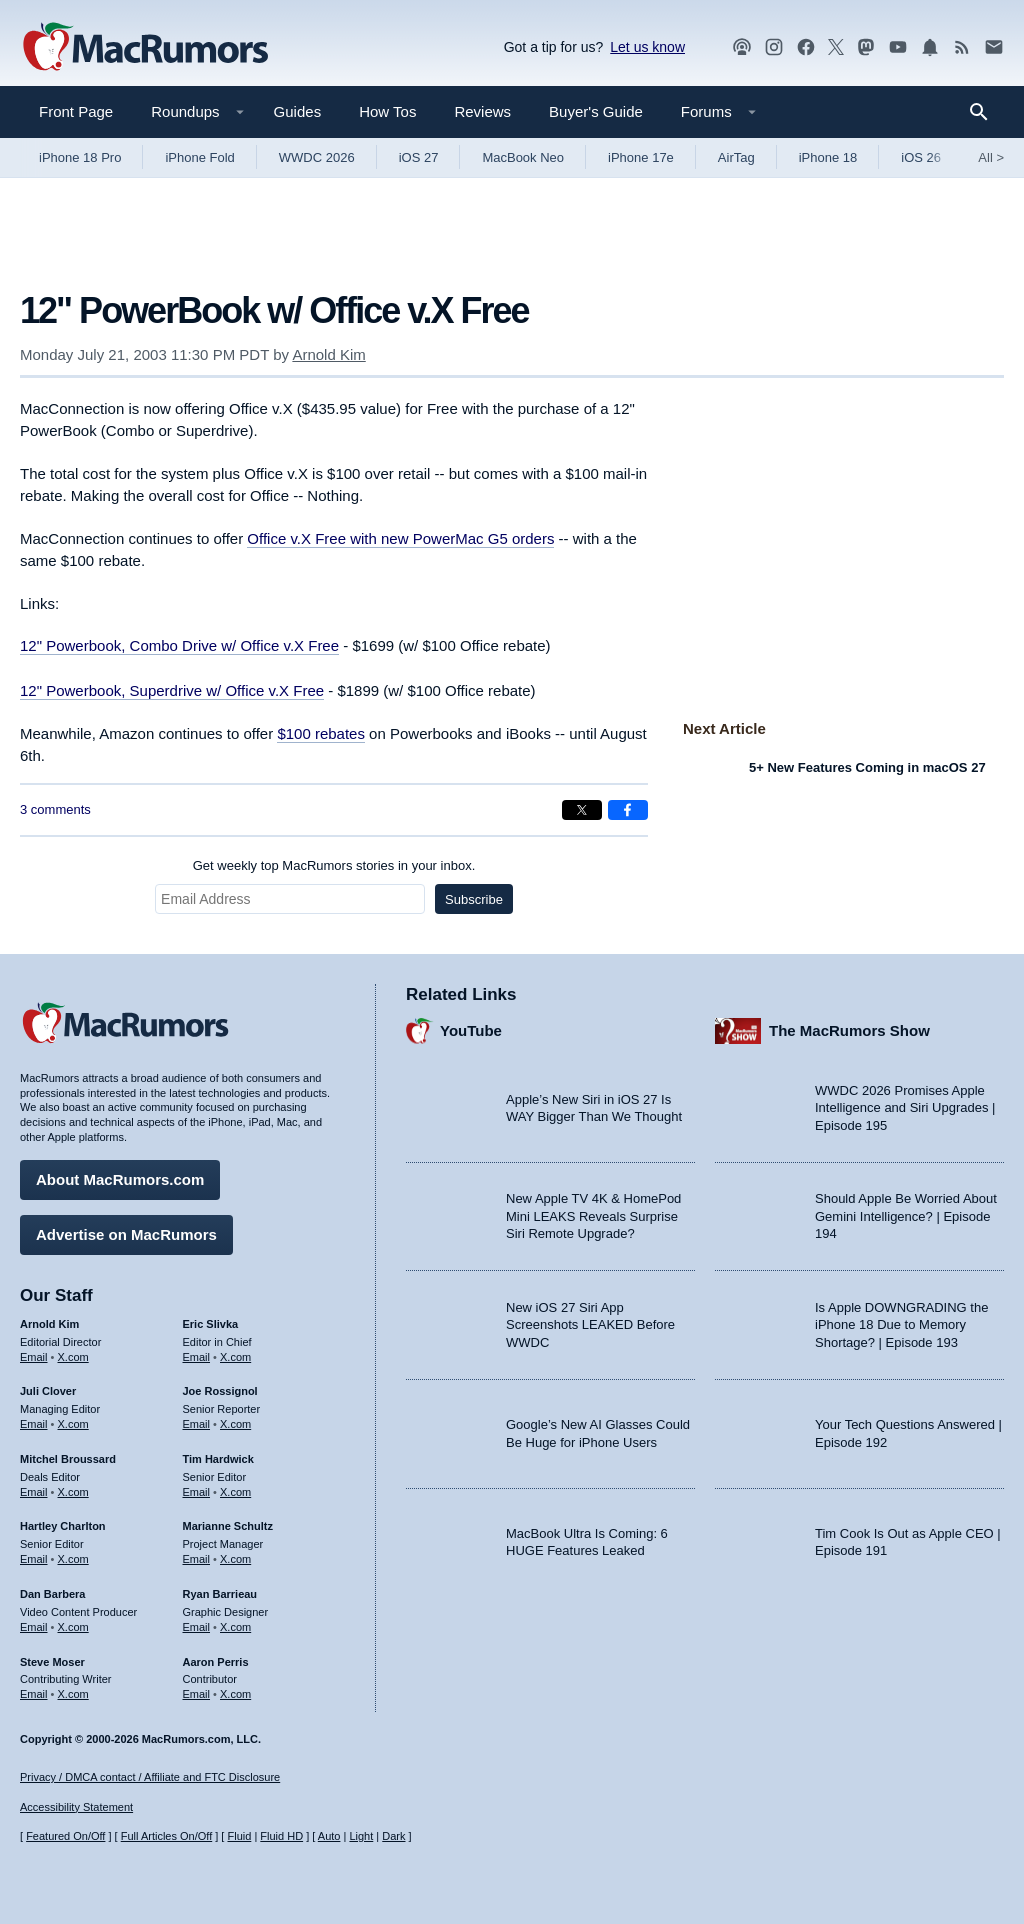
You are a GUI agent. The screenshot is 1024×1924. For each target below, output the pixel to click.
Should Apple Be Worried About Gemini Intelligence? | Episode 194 (906, 1216)
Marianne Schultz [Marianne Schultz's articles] (228, 1526)
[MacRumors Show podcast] (742, 47)
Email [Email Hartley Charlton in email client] (34, 1559)
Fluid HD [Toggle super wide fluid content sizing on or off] (281, 1836)
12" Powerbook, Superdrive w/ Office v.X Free (172, 690)
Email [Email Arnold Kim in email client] (34, 1357)
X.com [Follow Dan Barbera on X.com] (73, 1627)
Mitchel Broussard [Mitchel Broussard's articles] (68, 1459)
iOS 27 (419, 157)
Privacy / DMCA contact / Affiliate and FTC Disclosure (150, 1777)
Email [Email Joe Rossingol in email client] (197, 1424)
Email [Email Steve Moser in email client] (34, 1694)
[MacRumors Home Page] (145, 48)
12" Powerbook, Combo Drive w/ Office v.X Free (179, 645)
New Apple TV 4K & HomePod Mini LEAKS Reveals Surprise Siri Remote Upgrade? (593, 1216)
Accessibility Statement (76, 1807)
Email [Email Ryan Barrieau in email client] (197, 1627)
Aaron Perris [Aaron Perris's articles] (216, 1662)
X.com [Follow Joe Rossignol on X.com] (235, 1424)
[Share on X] (582, 810)
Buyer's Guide (596, 111)
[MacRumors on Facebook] (806, 47)
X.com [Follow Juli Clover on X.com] (73, 1424)
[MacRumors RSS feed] (962, 47)
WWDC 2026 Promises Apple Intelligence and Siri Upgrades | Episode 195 (905, 1108)
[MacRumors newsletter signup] (994, 47)
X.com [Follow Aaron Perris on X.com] (235, 1694)
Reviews (482, 111)
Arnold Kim (328, 354)
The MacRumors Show (849, 1030)
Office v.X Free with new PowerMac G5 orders (400, 538)
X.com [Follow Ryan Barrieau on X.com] (235, 1627)
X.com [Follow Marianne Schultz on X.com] (235, 1559)
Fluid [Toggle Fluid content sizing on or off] (239, 1836)
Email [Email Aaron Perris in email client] (197, 1694)
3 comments (55, 809)
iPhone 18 (828, 157)
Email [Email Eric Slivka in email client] (197, 1357)
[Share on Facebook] (628, 810)
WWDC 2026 (317, 157)
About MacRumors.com (120, 1179)
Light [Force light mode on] (361, 1836)
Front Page (76, 111)
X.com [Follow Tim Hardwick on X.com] (235, 1492)
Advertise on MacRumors (126, 1234)
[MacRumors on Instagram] (774, 47)
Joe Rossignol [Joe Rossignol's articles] (220, 1391)
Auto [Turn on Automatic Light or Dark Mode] (329, 1836)
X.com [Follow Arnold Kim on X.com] (73, 1357)
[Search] (985, 112)
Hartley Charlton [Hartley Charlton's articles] (63, 1526)
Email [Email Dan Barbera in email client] (34, 1627)
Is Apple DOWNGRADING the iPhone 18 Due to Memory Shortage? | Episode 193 (901, 1325)
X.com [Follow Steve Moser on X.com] (73, 1694)
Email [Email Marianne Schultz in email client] (197, 1559)
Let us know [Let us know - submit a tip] (647, 47)
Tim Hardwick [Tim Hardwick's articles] (218, 1459)
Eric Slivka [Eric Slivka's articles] (211, 1324)
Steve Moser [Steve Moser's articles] (52, 1662)
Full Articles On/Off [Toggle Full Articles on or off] (167, 1836)
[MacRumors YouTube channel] (898, 47)
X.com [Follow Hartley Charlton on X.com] (73, 1559)
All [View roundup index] (991, 157)
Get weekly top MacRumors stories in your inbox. (334, 865)
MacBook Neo (523, 157)
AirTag (736, 157)
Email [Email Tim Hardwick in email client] (197, 1492)
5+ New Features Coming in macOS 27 (867, 767)
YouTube (471, 1030)
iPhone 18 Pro (80, 157)
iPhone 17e (641, 157)
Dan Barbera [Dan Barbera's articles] (52, 1594)
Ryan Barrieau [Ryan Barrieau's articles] (220, 1594)
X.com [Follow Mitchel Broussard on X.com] (73, 1492)
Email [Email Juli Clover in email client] (34, 1424)
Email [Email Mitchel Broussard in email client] (34, 1492)
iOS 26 (921, 157)
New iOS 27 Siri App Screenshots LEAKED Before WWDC (590, 1325)
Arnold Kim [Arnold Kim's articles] (49, 1324)
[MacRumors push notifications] (930, 47)
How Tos (387, 111)
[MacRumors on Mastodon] (866, 47)
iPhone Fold (199, 157)
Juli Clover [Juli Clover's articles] (48, 1391)
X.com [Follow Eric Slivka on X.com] (235, 1357)
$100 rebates (321, 733)
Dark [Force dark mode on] (393, 1836)
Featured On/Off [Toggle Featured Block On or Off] (65, 1836)
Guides (298, 111)
